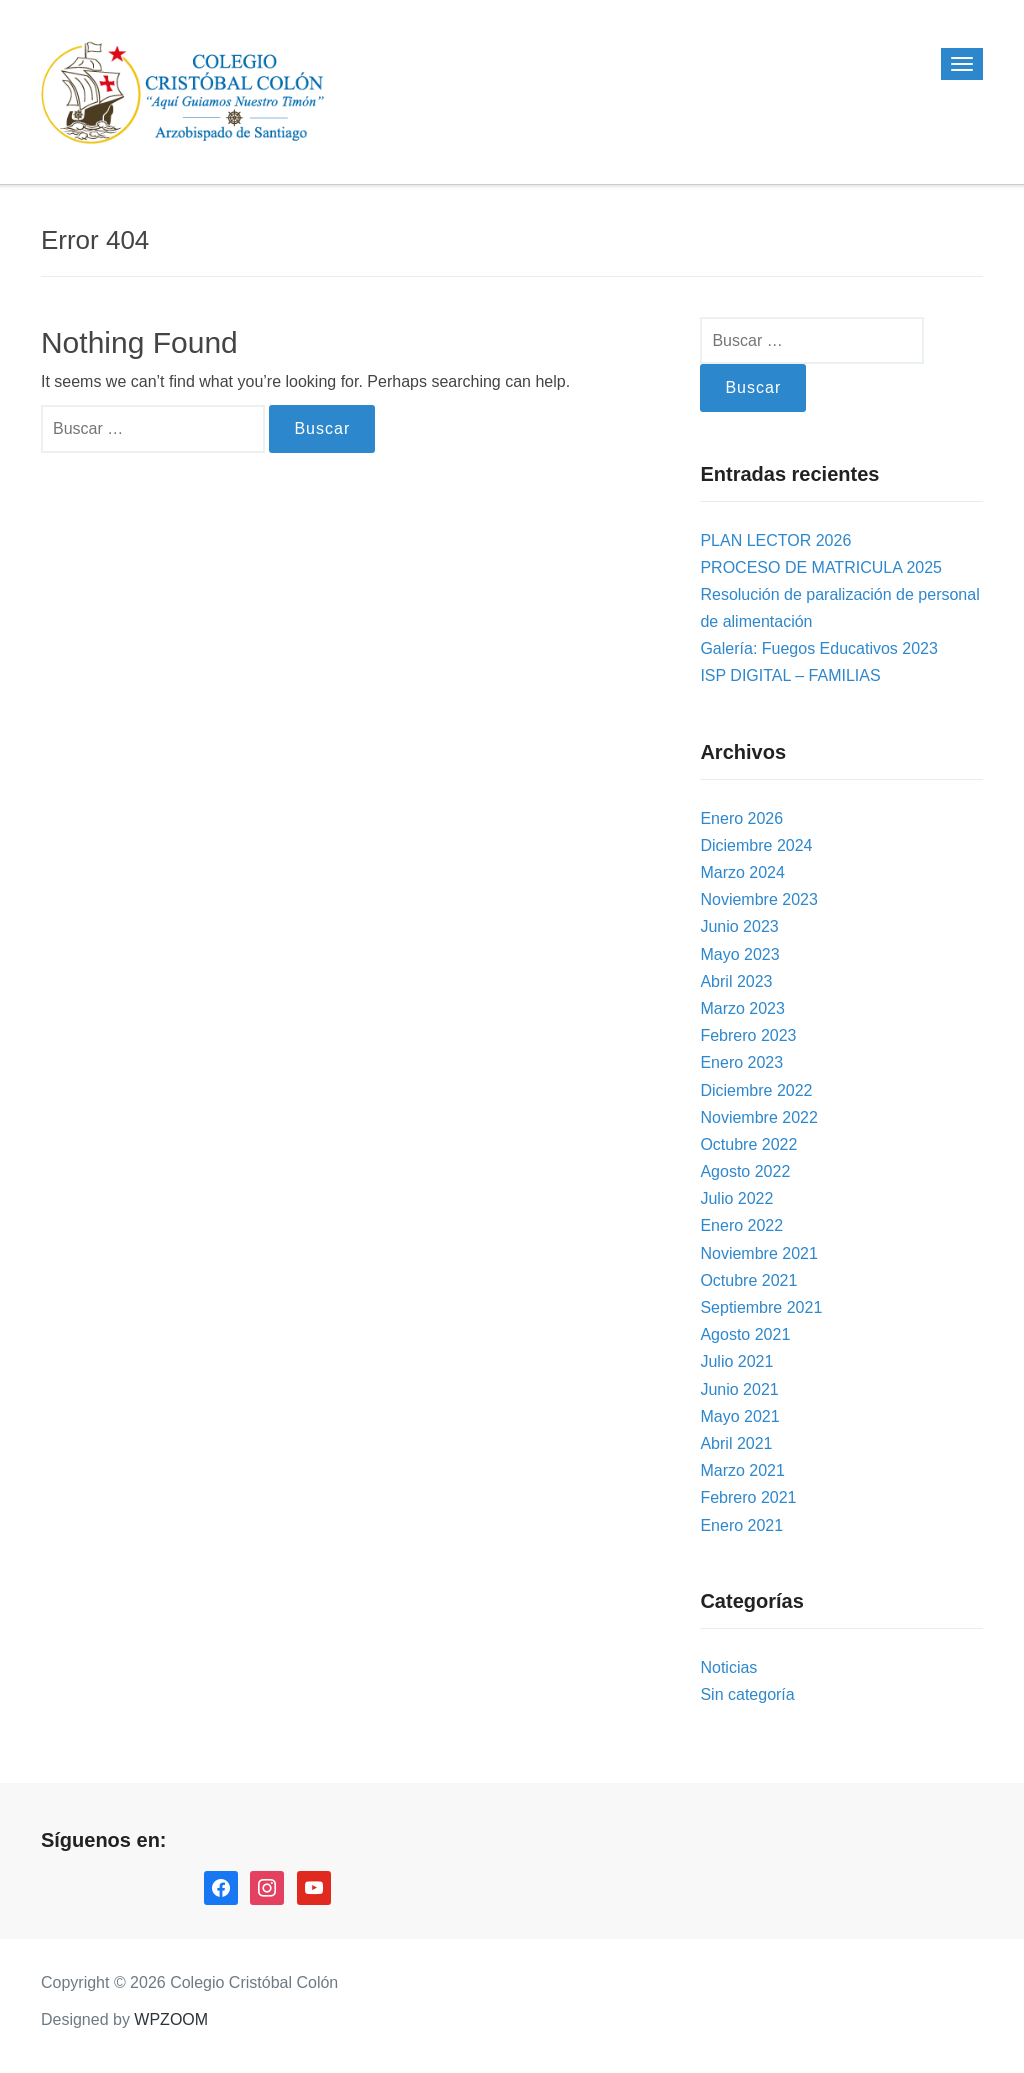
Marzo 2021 (742, 1470)
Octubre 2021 (748, 1280)
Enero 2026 (741, 818)
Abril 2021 (736, 1443)
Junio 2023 (739, 926)
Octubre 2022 (748, 1144)
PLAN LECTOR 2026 (775, 540)
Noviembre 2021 (758, 1253)
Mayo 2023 (739, 954)
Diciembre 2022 (756, 1090)
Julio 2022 (736, 1198)
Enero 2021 (741, 1525)
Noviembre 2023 (758, 899)
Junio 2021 (739, 1389)
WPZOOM (171, 2019)
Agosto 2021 (745, 1334)
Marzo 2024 (742, 872)
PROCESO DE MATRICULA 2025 (821, 567)
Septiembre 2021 (761, 1307)
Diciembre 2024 (756, 845)
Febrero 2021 (748, 1497)
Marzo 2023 (742, 1008)
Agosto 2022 (745, 1171)
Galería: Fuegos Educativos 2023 (818, 648)
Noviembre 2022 (758, 1117)
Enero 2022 (741, 1225)
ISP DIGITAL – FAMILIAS (790, 675)
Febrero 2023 (748, 1035)
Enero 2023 (741, 1062)
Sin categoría (747, 1694)
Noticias (728, 1667)
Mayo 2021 (739, 1416)
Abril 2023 (736, 981)
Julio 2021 (736, 1361)
